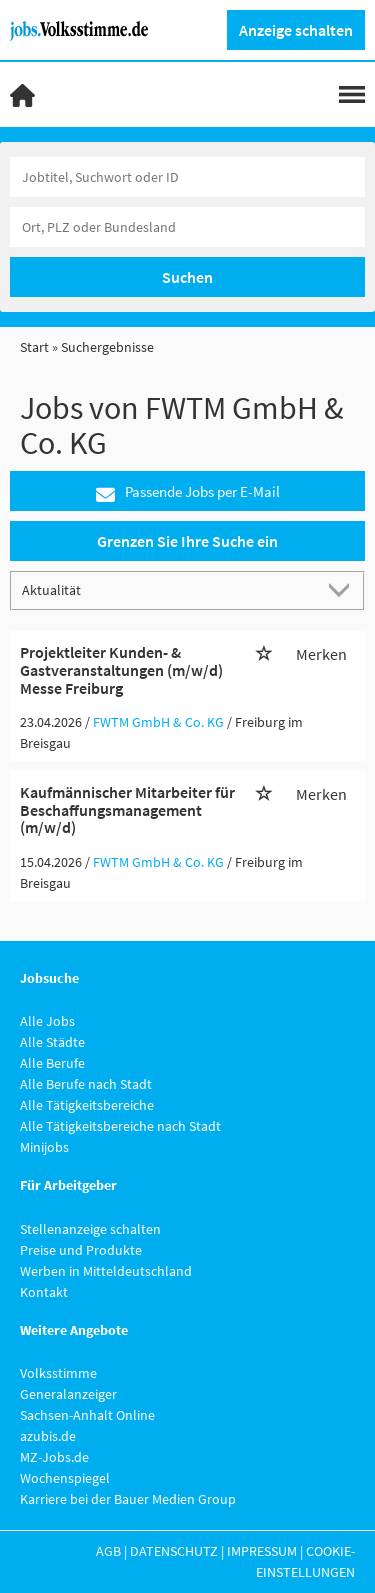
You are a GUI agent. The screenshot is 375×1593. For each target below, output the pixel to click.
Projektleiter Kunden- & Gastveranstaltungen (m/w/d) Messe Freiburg (121, 669)
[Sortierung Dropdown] (343, 589)
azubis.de (48, 1436)
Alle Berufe (52, 1063)
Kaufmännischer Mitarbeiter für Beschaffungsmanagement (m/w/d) (127, 809)
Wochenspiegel (65, 1478)
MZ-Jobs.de (54, 1457)
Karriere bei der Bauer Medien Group (128, 1499)
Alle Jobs (47, 1021)
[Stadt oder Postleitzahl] (187, 227)
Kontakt (44, 1292)
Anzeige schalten (296, 30)
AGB (108, 1551)
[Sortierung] (167, 589)
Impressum (262, 1551)
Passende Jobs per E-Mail (188, 492)
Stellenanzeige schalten (90, 1229)
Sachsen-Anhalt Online (87, 1415)
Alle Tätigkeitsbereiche (87, 1105)
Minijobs (44, 1147)
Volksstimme (58, 1373)
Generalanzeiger (68, 1394)
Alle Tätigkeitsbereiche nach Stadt (120, 1126)
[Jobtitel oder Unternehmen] (187, 177)
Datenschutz (174, 1551)
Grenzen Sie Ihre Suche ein (187, 541)
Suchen (187, 277)
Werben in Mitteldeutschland (106, 1271)
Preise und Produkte (81, 1250)
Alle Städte (52, 1042)
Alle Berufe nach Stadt (86, 1084)
